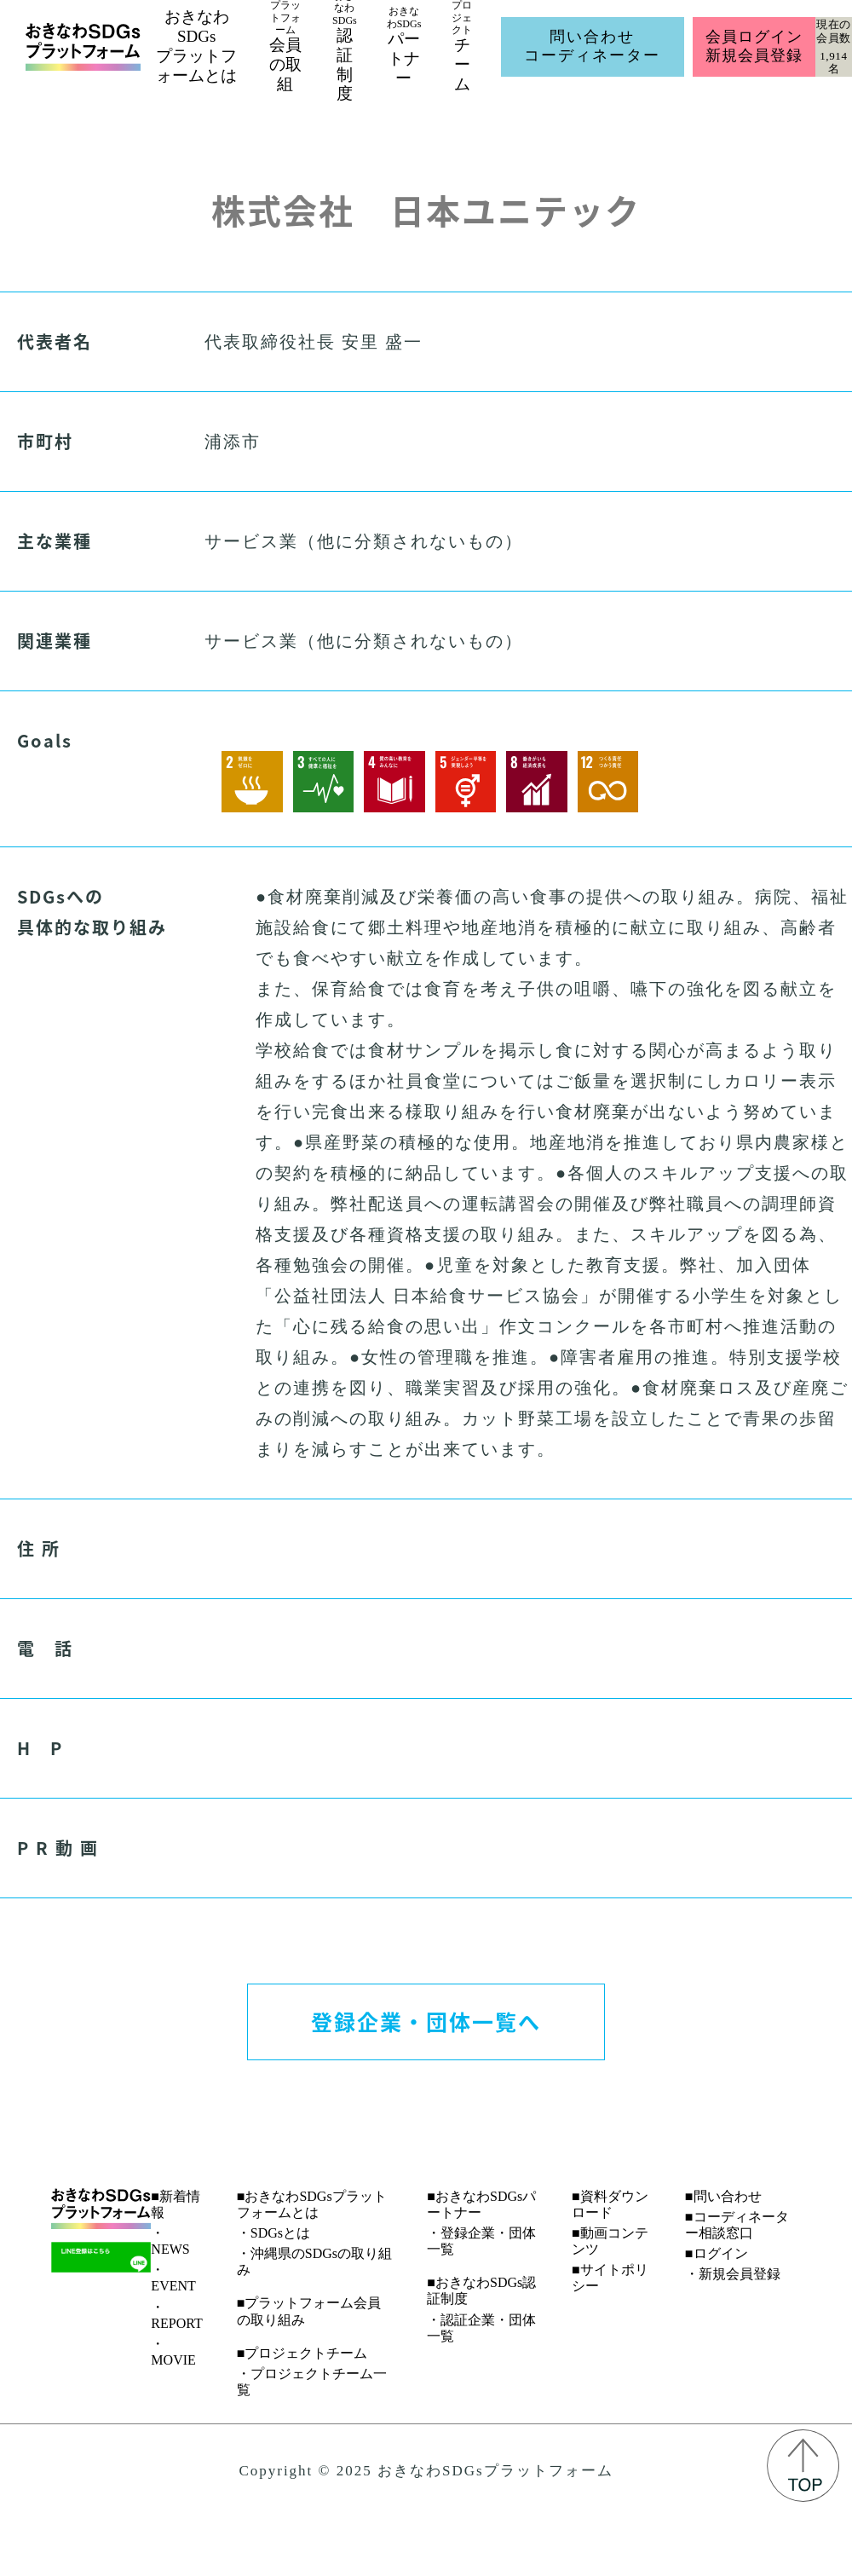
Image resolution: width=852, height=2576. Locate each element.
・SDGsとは (273, 2233)
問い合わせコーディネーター (592, 46)
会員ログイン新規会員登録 (753, 46)
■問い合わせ (723, 2196)
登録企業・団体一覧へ (426, 2021)
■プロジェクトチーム (302, 2353)
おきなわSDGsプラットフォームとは (196, 46)
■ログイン (716, 2253)
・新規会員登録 (732, 2274)
